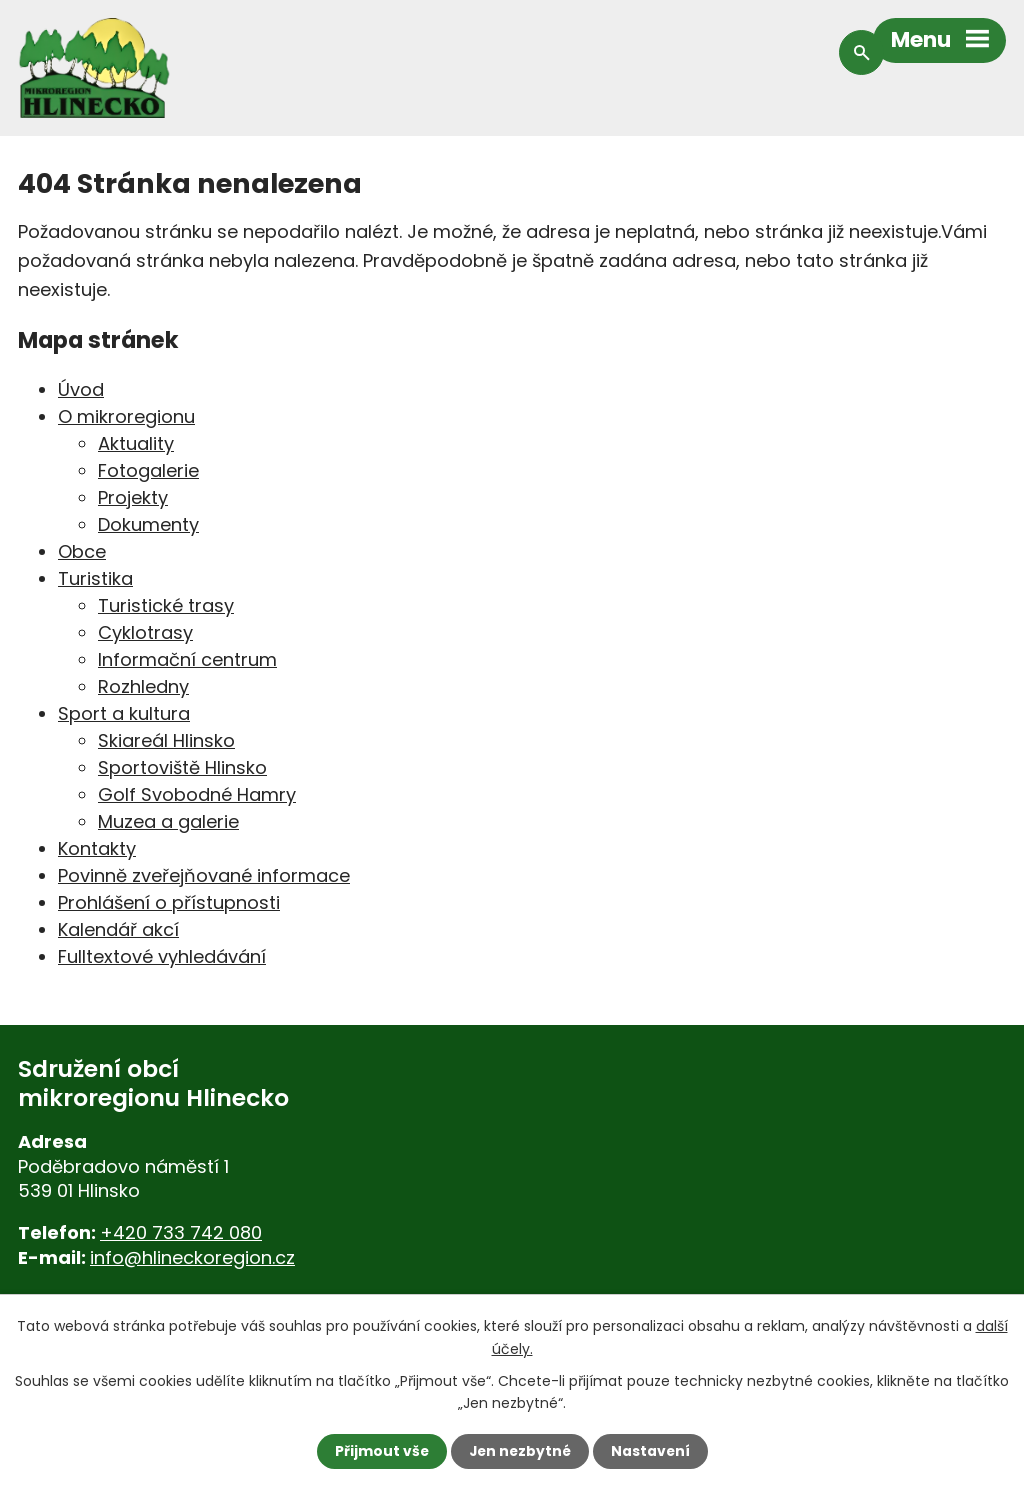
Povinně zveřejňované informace (204, 875)
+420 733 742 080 (181, 1232)
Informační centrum (187, 659)
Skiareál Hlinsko (166, 740)
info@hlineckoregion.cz (192, 1257)
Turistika (95, 578)
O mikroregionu (126, 416)
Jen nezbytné (519, 1451)
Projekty (133, 497)
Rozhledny (143, 686)
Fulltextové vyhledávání (162, 956)
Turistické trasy (166, 605)
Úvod (81, 389)
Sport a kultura (124, 713)
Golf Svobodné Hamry (197, 794)
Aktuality (136, 443)
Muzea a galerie (168, 821)
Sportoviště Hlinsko (182, 767)
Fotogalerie (148, 470)
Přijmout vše (379, 1451)
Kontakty (97, 848)
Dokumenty (148, 524)
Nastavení (652, 1451)
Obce (82, 551)
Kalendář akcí (118, 929)
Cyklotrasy (145, 632)
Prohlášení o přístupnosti (169, 902)
